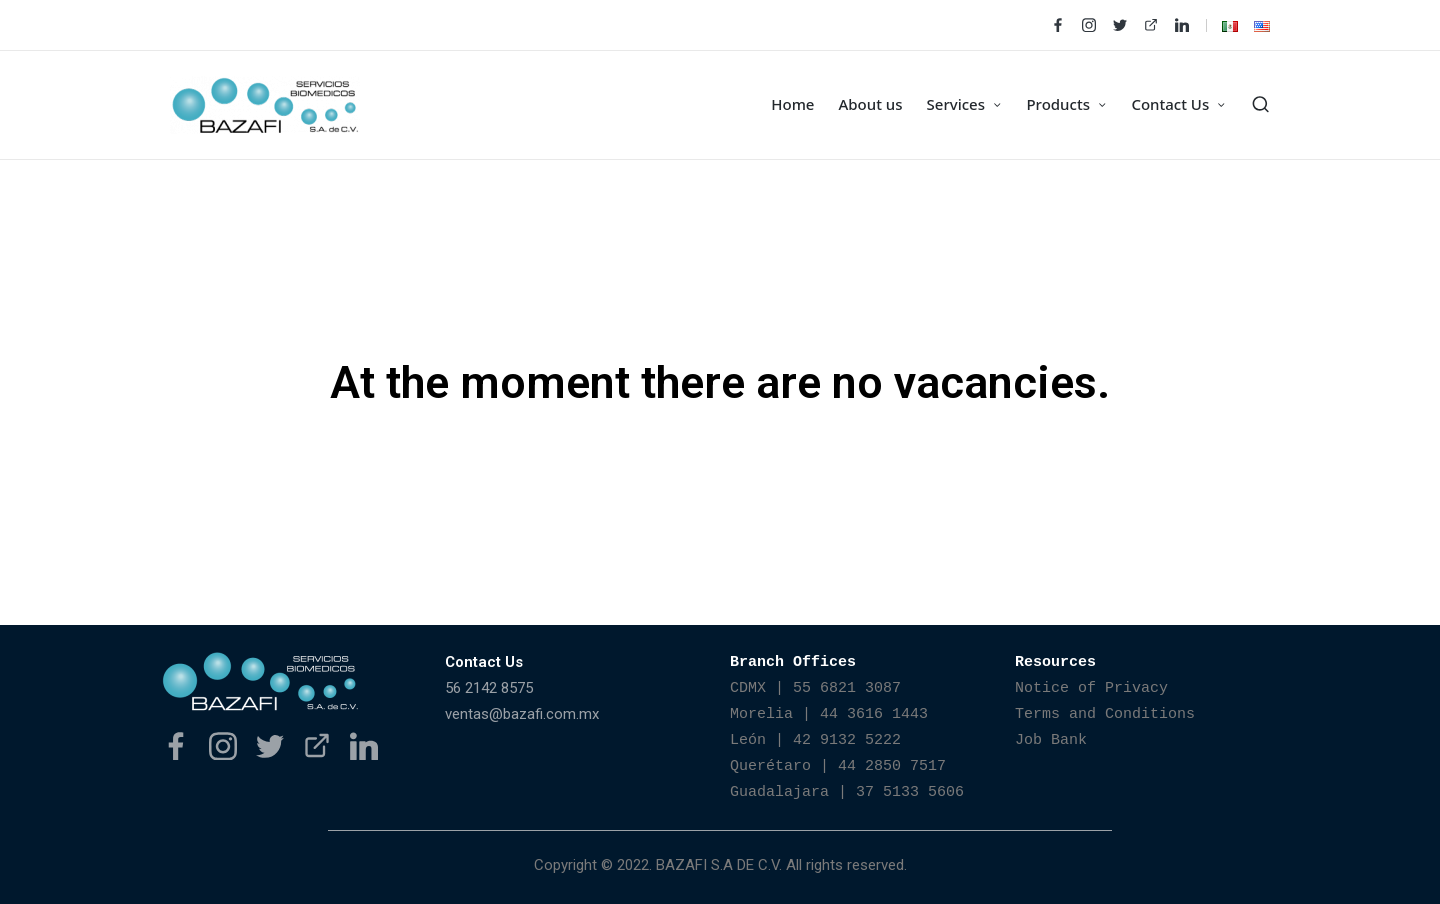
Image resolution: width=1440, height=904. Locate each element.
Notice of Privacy (1091, 688)
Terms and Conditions (1105, 714)
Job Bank (1051, 740)
